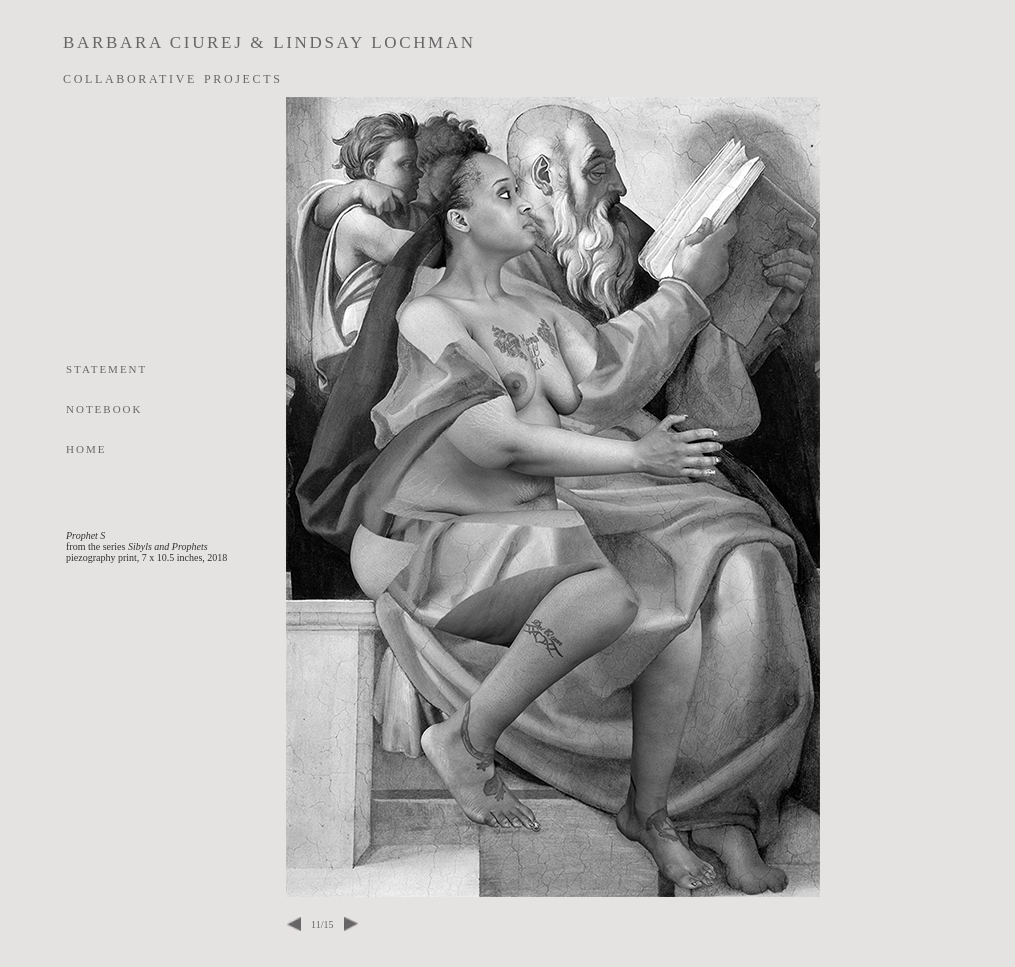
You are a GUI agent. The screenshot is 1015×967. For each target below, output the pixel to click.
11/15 (322, 924)
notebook (104, 408)
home (86, 448)
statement (106, 368)
